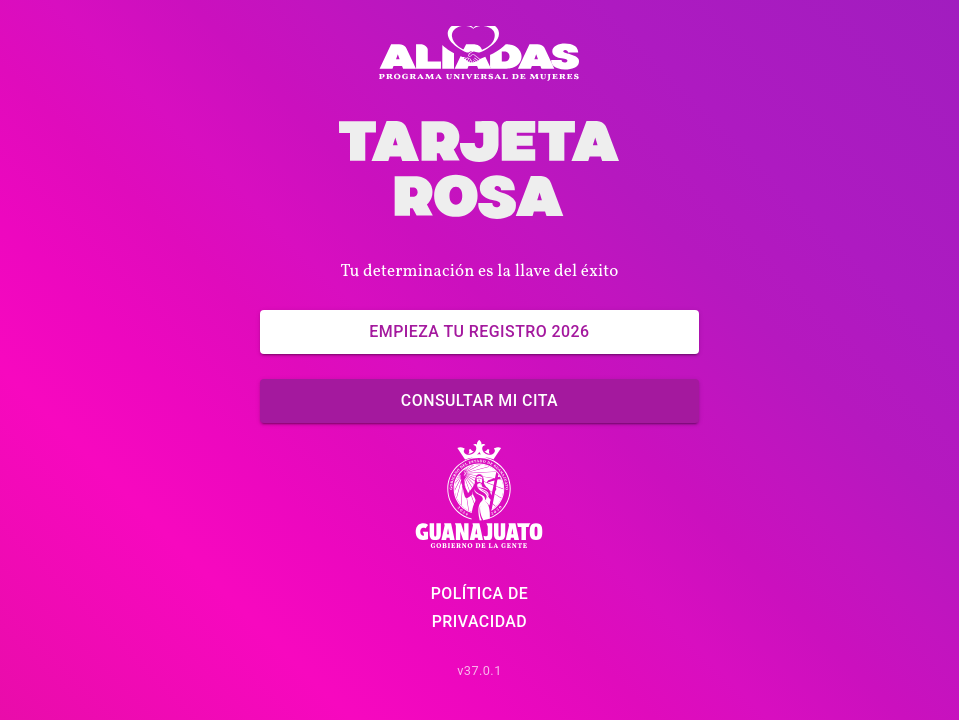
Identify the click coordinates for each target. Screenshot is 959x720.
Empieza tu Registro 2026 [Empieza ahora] (479, 332)
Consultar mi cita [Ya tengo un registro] (479, 401)
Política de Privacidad (479, 608)
